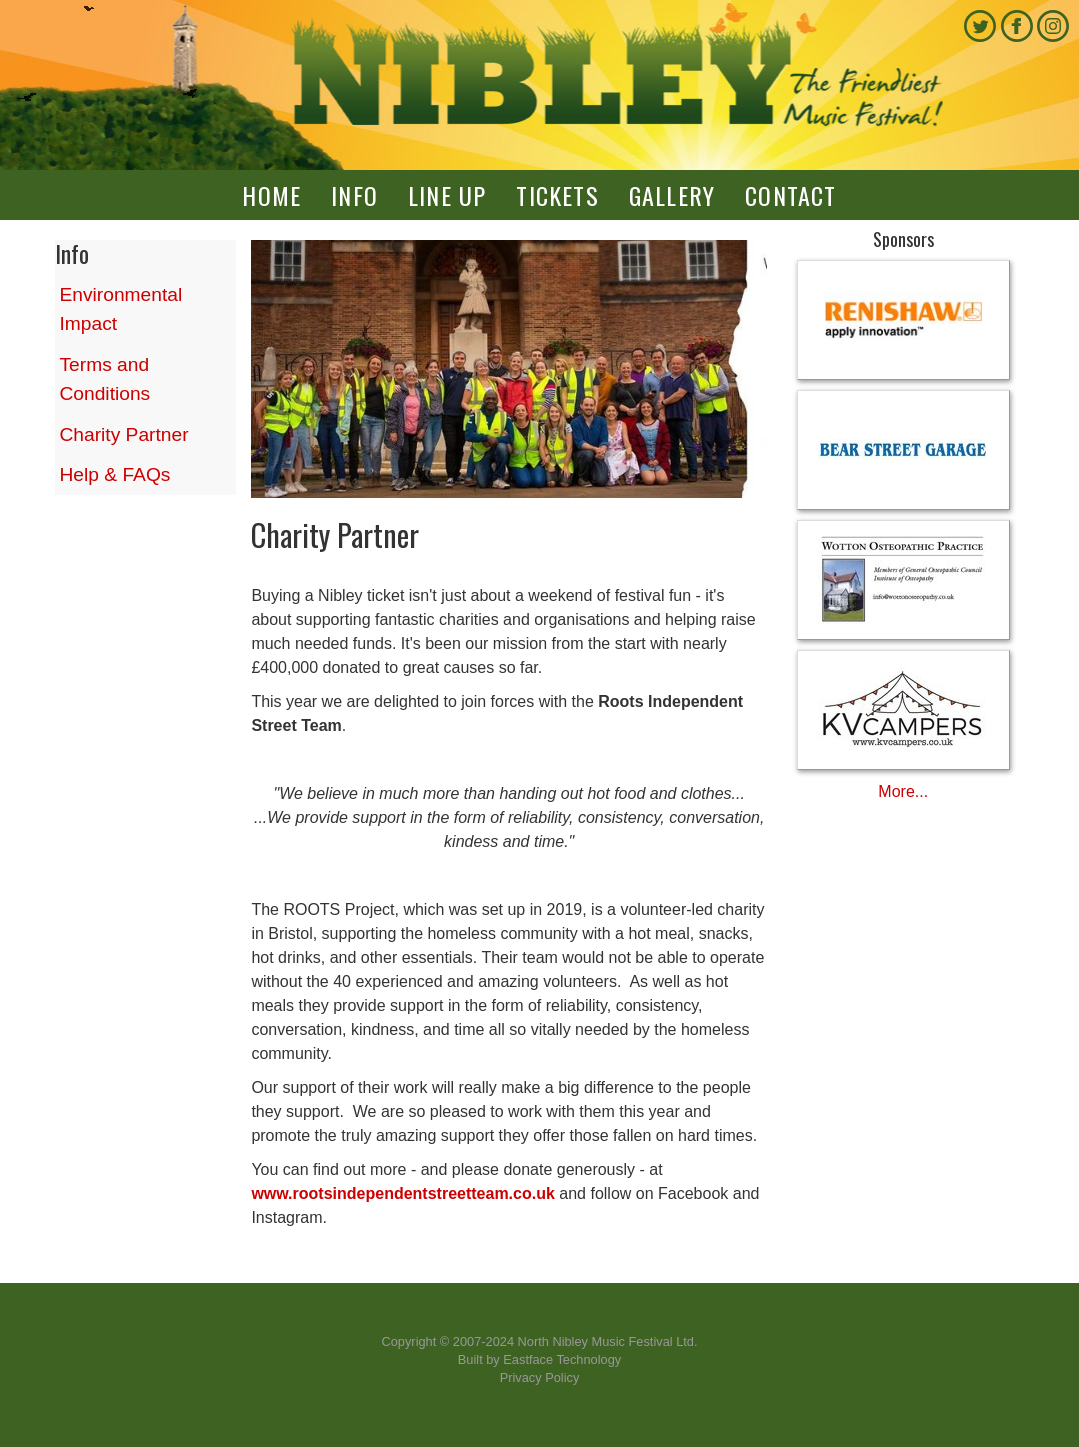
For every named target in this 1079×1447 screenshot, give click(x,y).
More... (903, 791)
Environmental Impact (121, 309)
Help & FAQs (115, 474)
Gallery (672, 195)
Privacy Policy (540, 1377)
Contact (790, 195)
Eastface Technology (562, 1359)
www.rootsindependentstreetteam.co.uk (402, 1193)
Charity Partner (124, 434)
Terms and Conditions (105, 379)
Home (271, 195)
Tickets (557, 195)
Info (354, 195)
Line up (447, 195)
